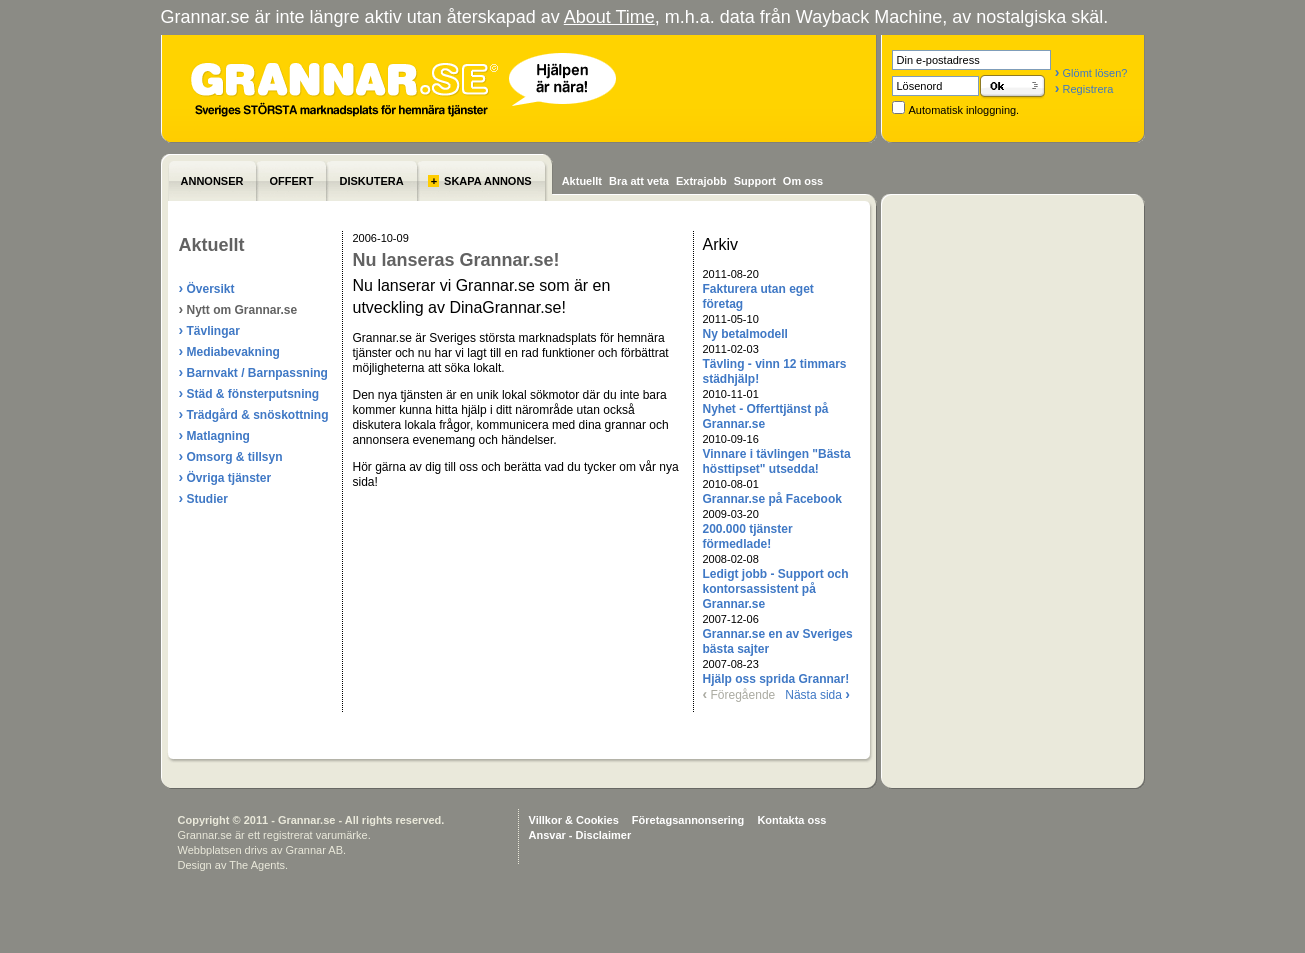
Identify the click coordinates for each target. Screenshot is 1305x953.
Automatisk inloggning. (964, 110)
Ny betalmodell (745, 334)
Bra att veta (639, 181)
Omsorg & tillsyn (231, 456)
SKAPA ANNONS (480, 181)
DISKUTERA (371, 181)
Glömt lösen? (1091, 73)
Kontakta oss (791, 820)
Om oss (803, 181)
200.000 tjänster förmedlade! (748, 536)
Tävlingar (209, 330)
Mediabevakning (229, 351)
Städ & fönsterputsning (249, 393)
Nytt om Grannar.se (238, 309)
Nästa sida (817, 695)
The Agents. (258, 865)
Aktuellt (582, 181)
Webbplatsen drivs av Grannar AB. (262, 850)
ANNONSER (212, 181)
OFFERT (291, 181)
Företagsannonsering (688, 820)
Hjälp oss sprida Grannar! (776, 679)
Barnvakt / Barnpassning (253, 372)
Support (755, 181)
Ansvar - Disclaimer (580, 835)
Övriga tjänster (225, 477)
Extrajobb (701, 181)
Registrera (1084, 89)
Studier (203, 498)
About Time (609, 17)
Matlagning (214, 435)
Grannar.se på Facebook (772, 499)
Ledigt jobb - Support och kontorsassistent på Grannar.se (776, 589)
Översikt (207, 288)
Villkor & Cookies (574, 820)
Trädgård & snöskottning (254, 414)
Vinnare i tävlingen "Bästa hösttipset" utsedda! (777, 461)
